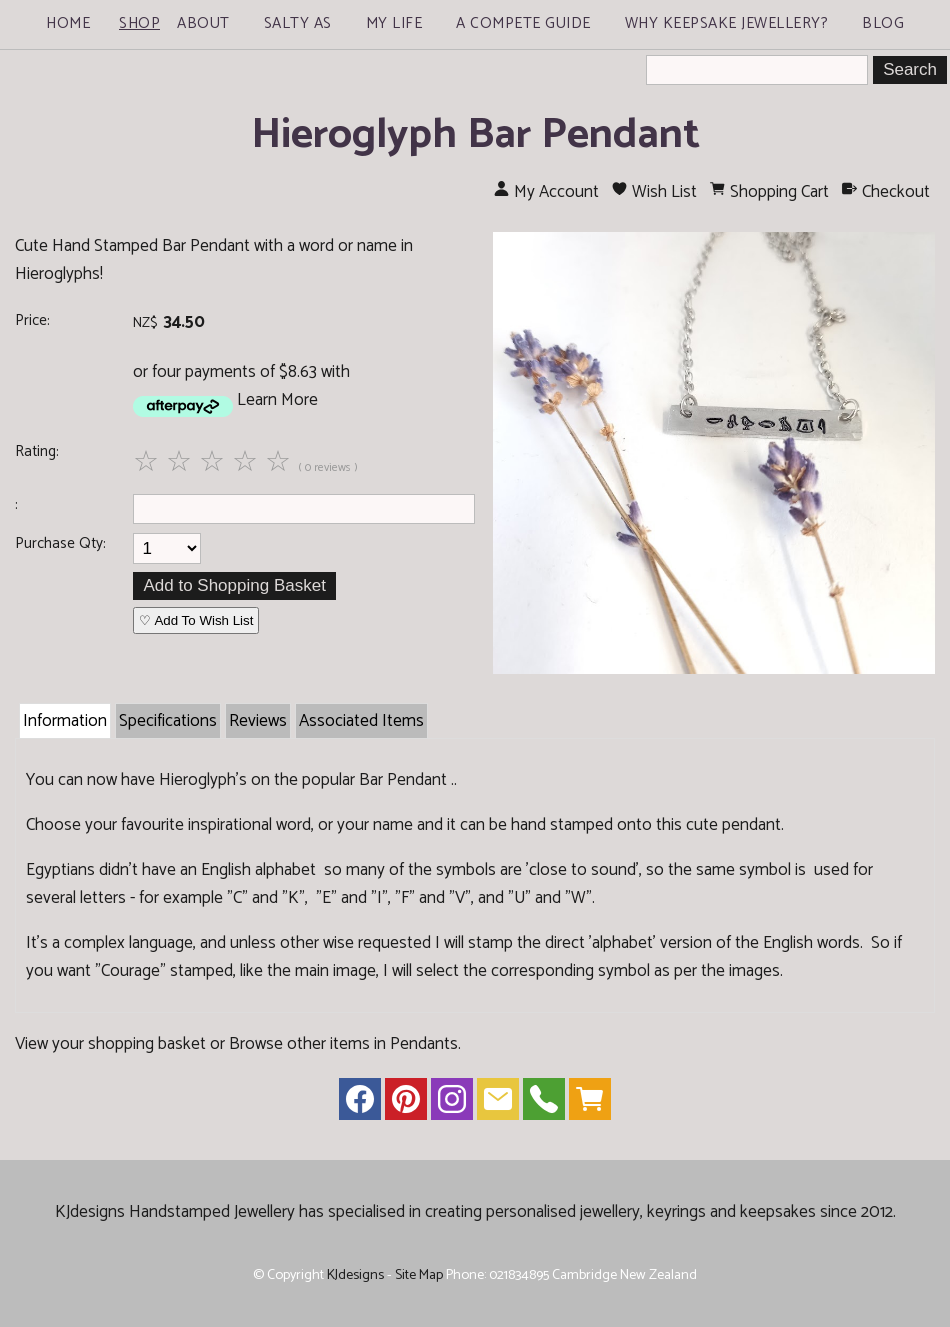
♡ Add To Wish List (196, 620)
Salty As (298, 23)
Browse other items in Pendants (343, 1044)
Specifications (168, 721)
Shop (139, 23)
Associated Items (361, 721)
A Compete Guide (523, 23)
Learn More (277, 400)
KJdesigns (355, 1275)
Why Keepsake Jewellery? (727, 23)
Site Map (419, 1275)
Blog (883, 23)
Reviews (258, 721)
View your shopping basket (110, 1044)
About (203, 23)
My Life (394, 23)
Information (65, 721)
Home (68, 23)
